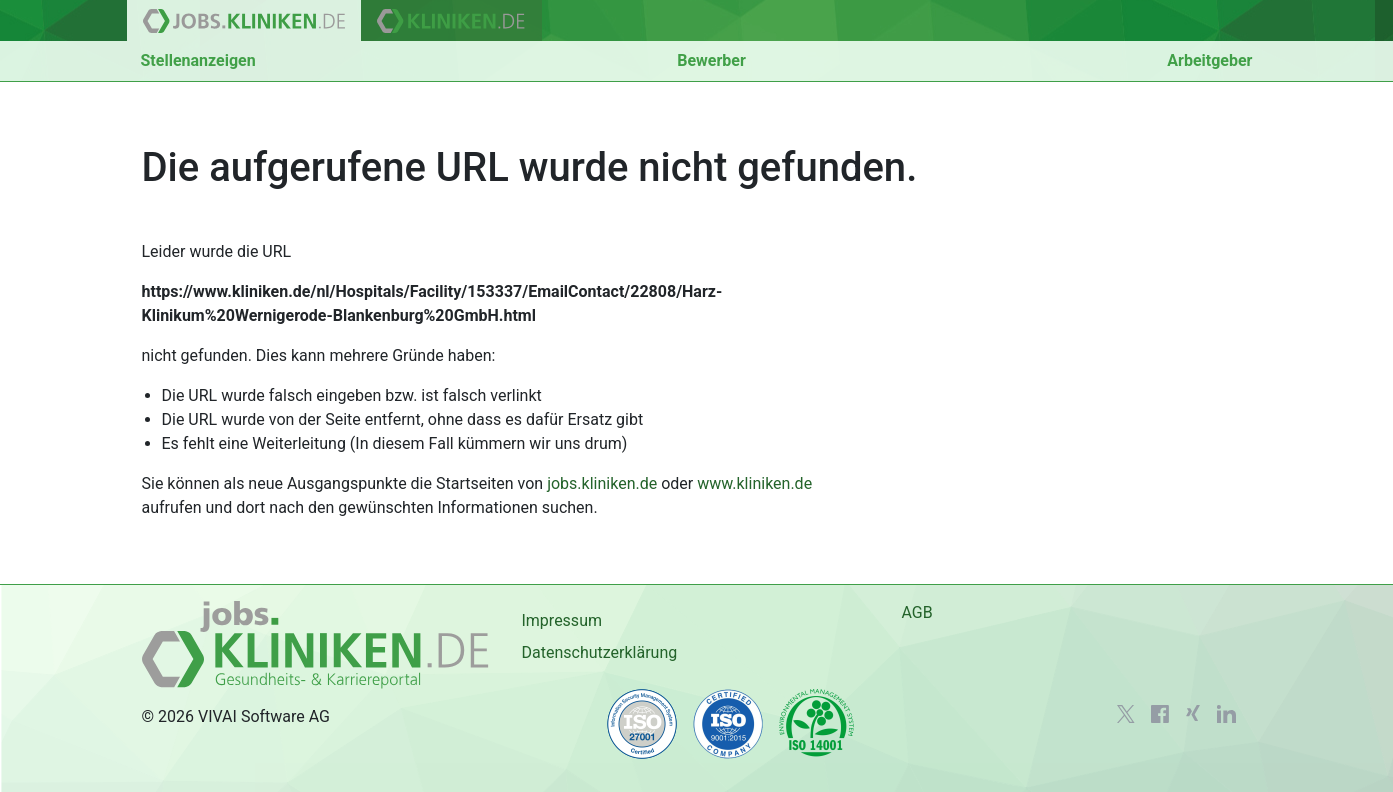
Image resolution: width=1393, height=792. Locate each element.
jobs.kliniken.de (602, 483)
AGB (916, 612)
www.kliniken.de (754, 483)
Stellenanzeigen (198, 60)
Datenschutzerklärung (599, 652)
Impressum (561, 620)
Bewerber (711, 60)
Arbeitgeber (1209, 60)
